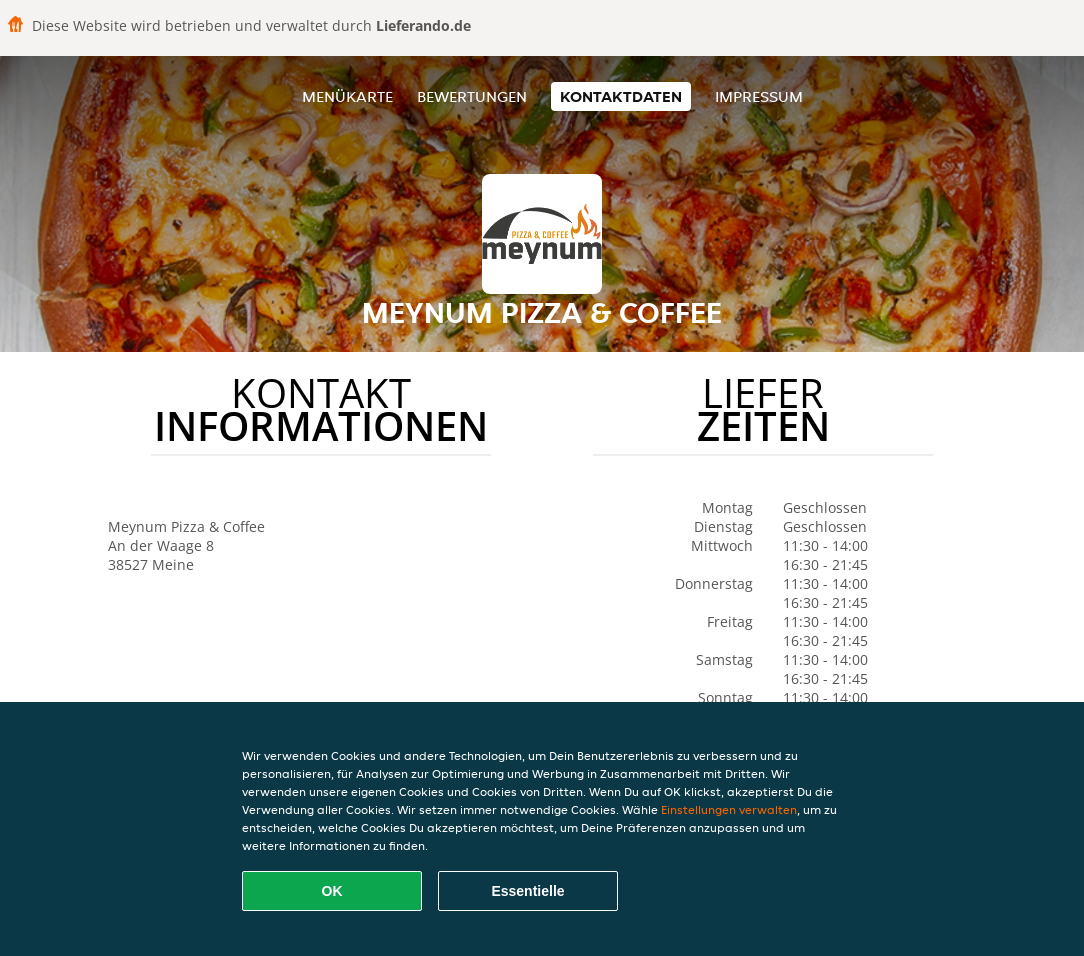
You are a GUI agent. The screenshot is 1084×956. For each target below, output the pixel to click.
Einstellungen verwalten (729, 809)
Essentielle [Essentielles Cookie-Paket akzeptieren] (527, 891)
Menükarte (347, 96)
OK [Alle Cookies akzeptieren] (332, 891)
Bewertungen (472, 96)
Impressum (759, 96)
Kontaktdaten (621, 96)
